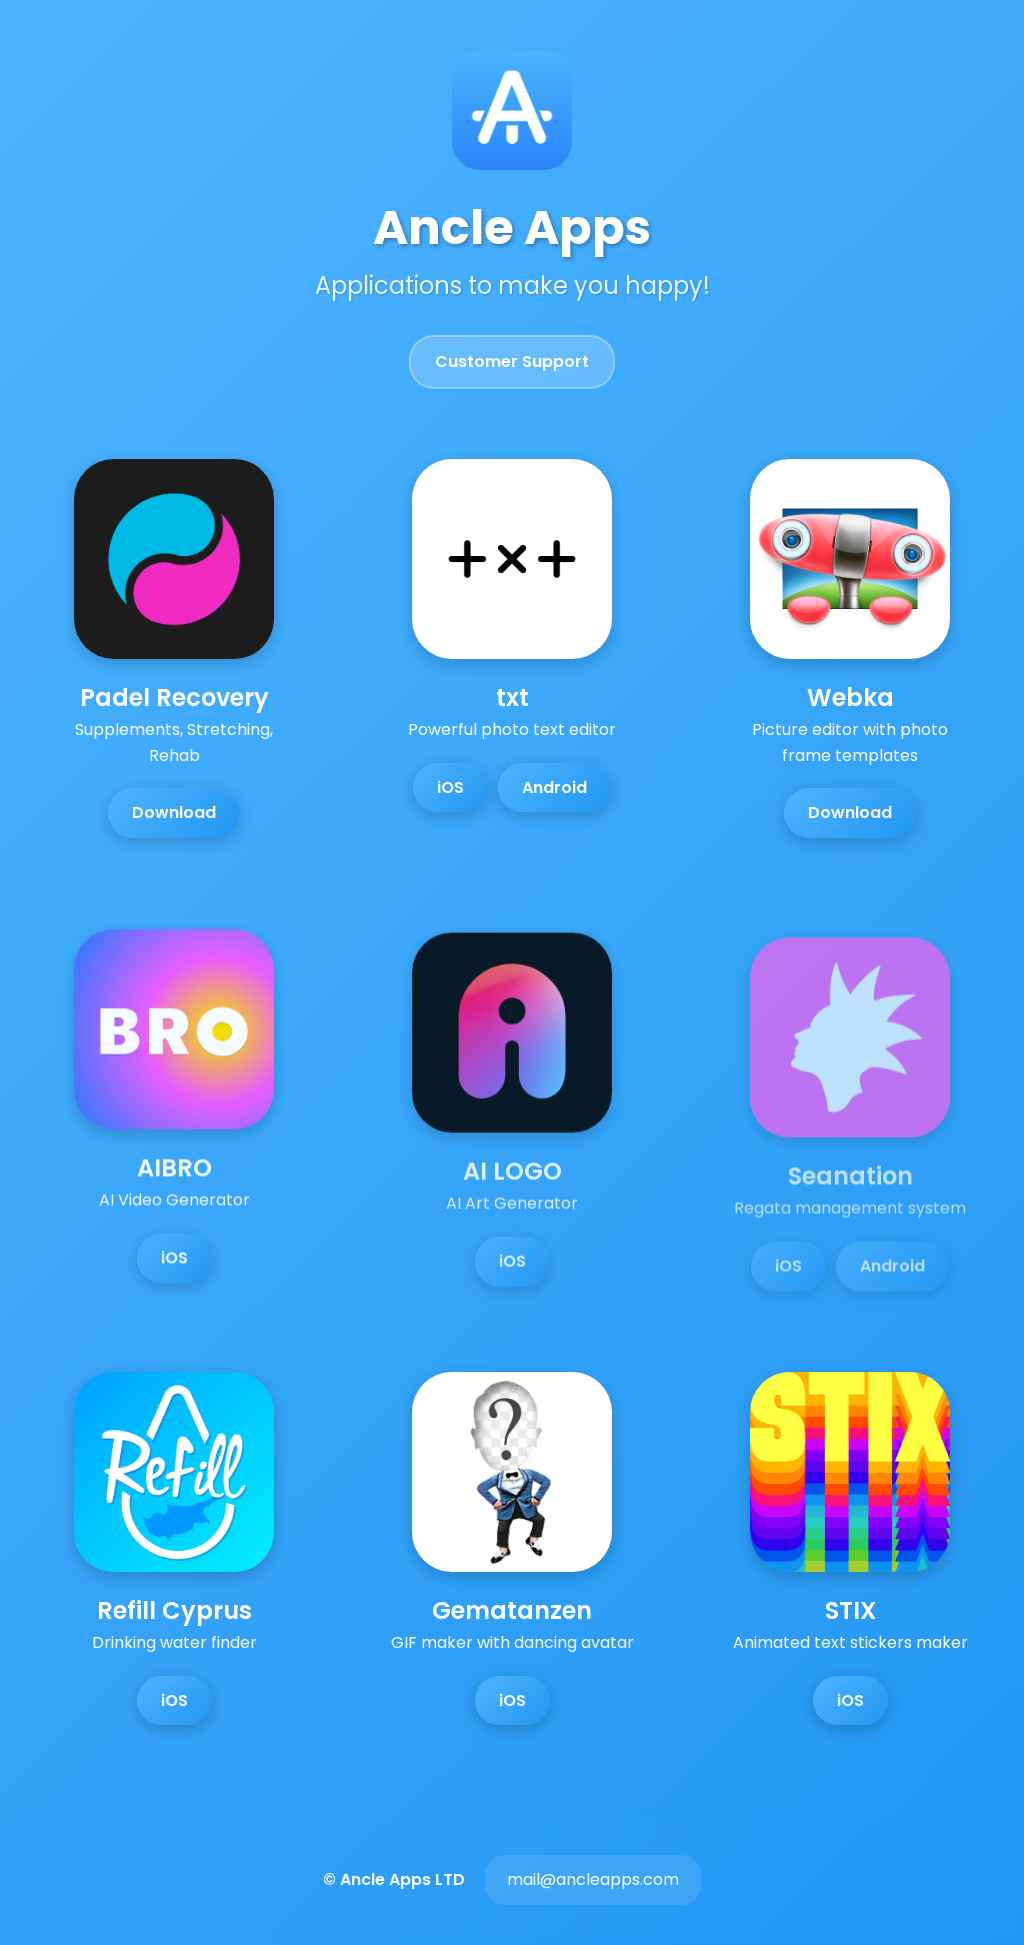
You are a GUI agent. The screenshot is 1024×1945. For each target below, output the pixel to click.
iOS (450, 787)
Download (174, 812)
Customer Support (512, 361)
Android (554, 787)
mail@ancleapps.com (593, 1879)
